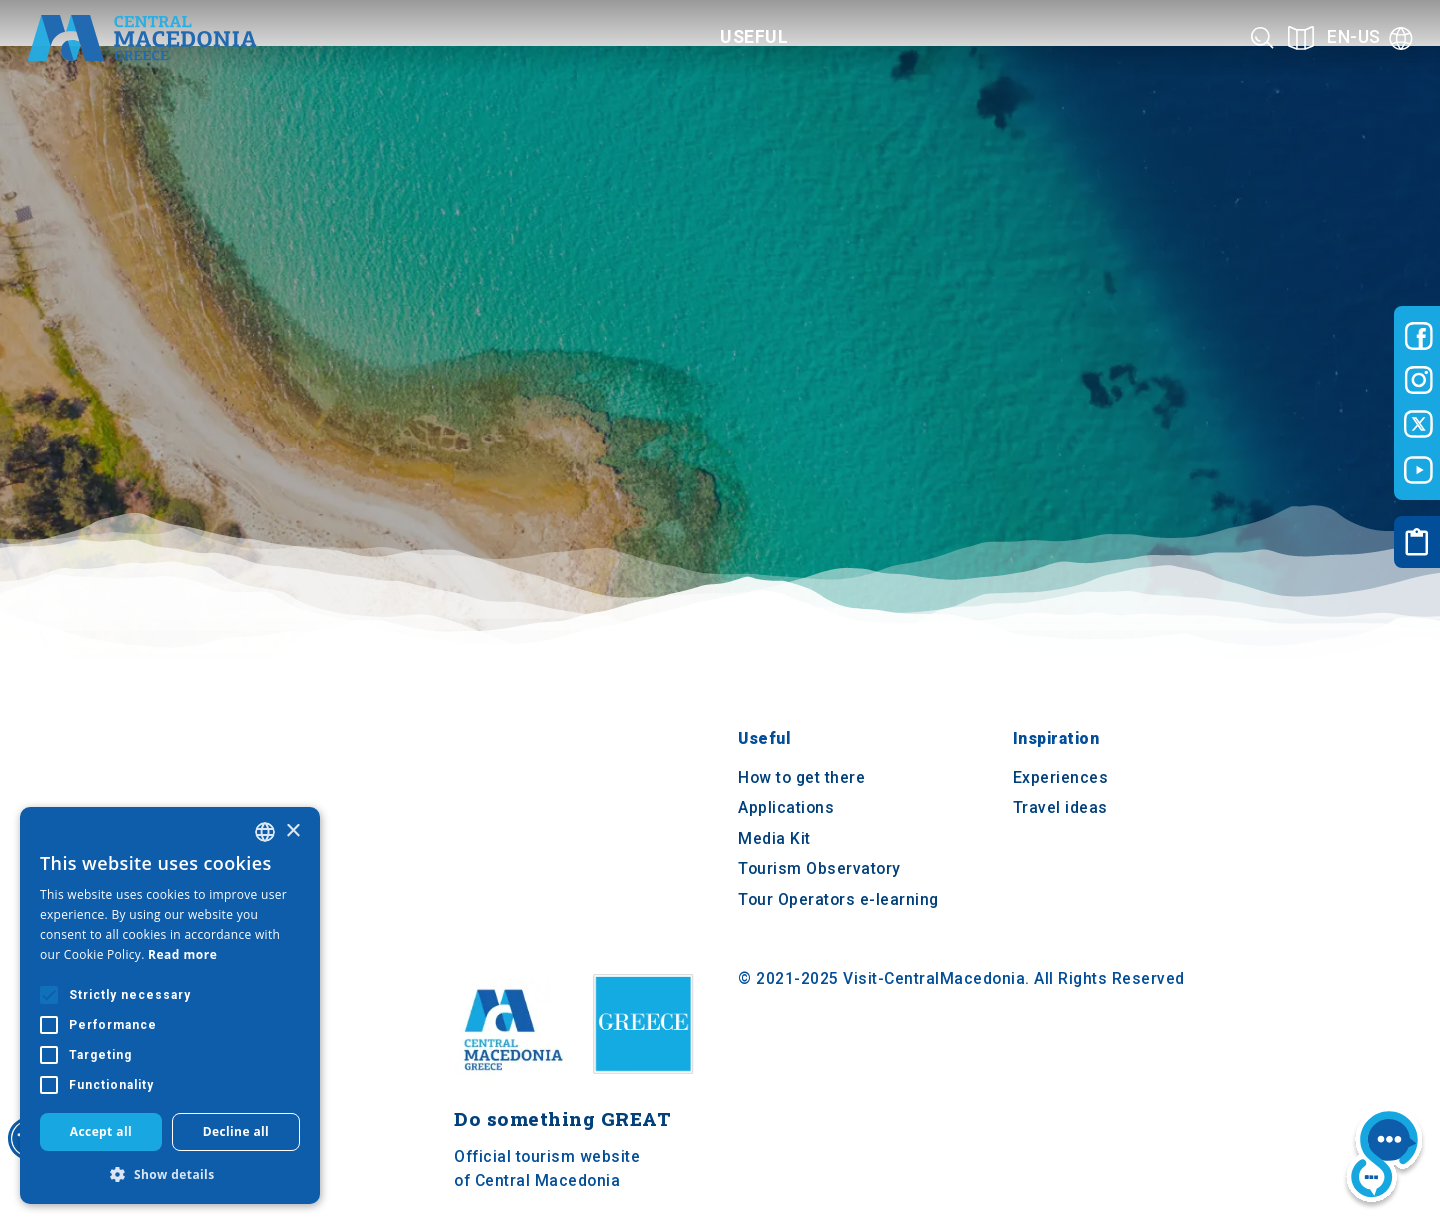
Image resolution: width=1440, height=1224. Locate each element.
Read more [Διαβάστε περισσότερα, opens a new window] (182, 954)
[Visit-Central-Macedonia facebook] (1419, 336)
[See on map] (1301, 37)
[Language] (1370, 37)
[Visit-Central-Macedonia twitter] (1419, 425)
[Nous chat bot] (1384, 1159)
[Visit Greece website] (648, 1080)
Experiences (1061, 777)
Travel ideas (1060, 808)
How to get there (801, 777)
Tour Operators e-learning (838, 899)
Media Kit (774, 838)
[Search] (1262, 37)
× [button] (292, 831)
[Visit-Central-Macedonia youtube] (1419, 470)
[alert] (170, 1005)
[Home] (142, 38)
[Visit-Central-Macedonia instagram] (1419, 380)
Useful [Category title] (754, 37)
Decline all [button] (236, 1131)
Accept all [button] (101, 1131)
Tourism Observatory (819, 869)
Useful (764, 739)
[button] (170, 1174)
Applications (786, 808)
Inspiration (1056, 739)
